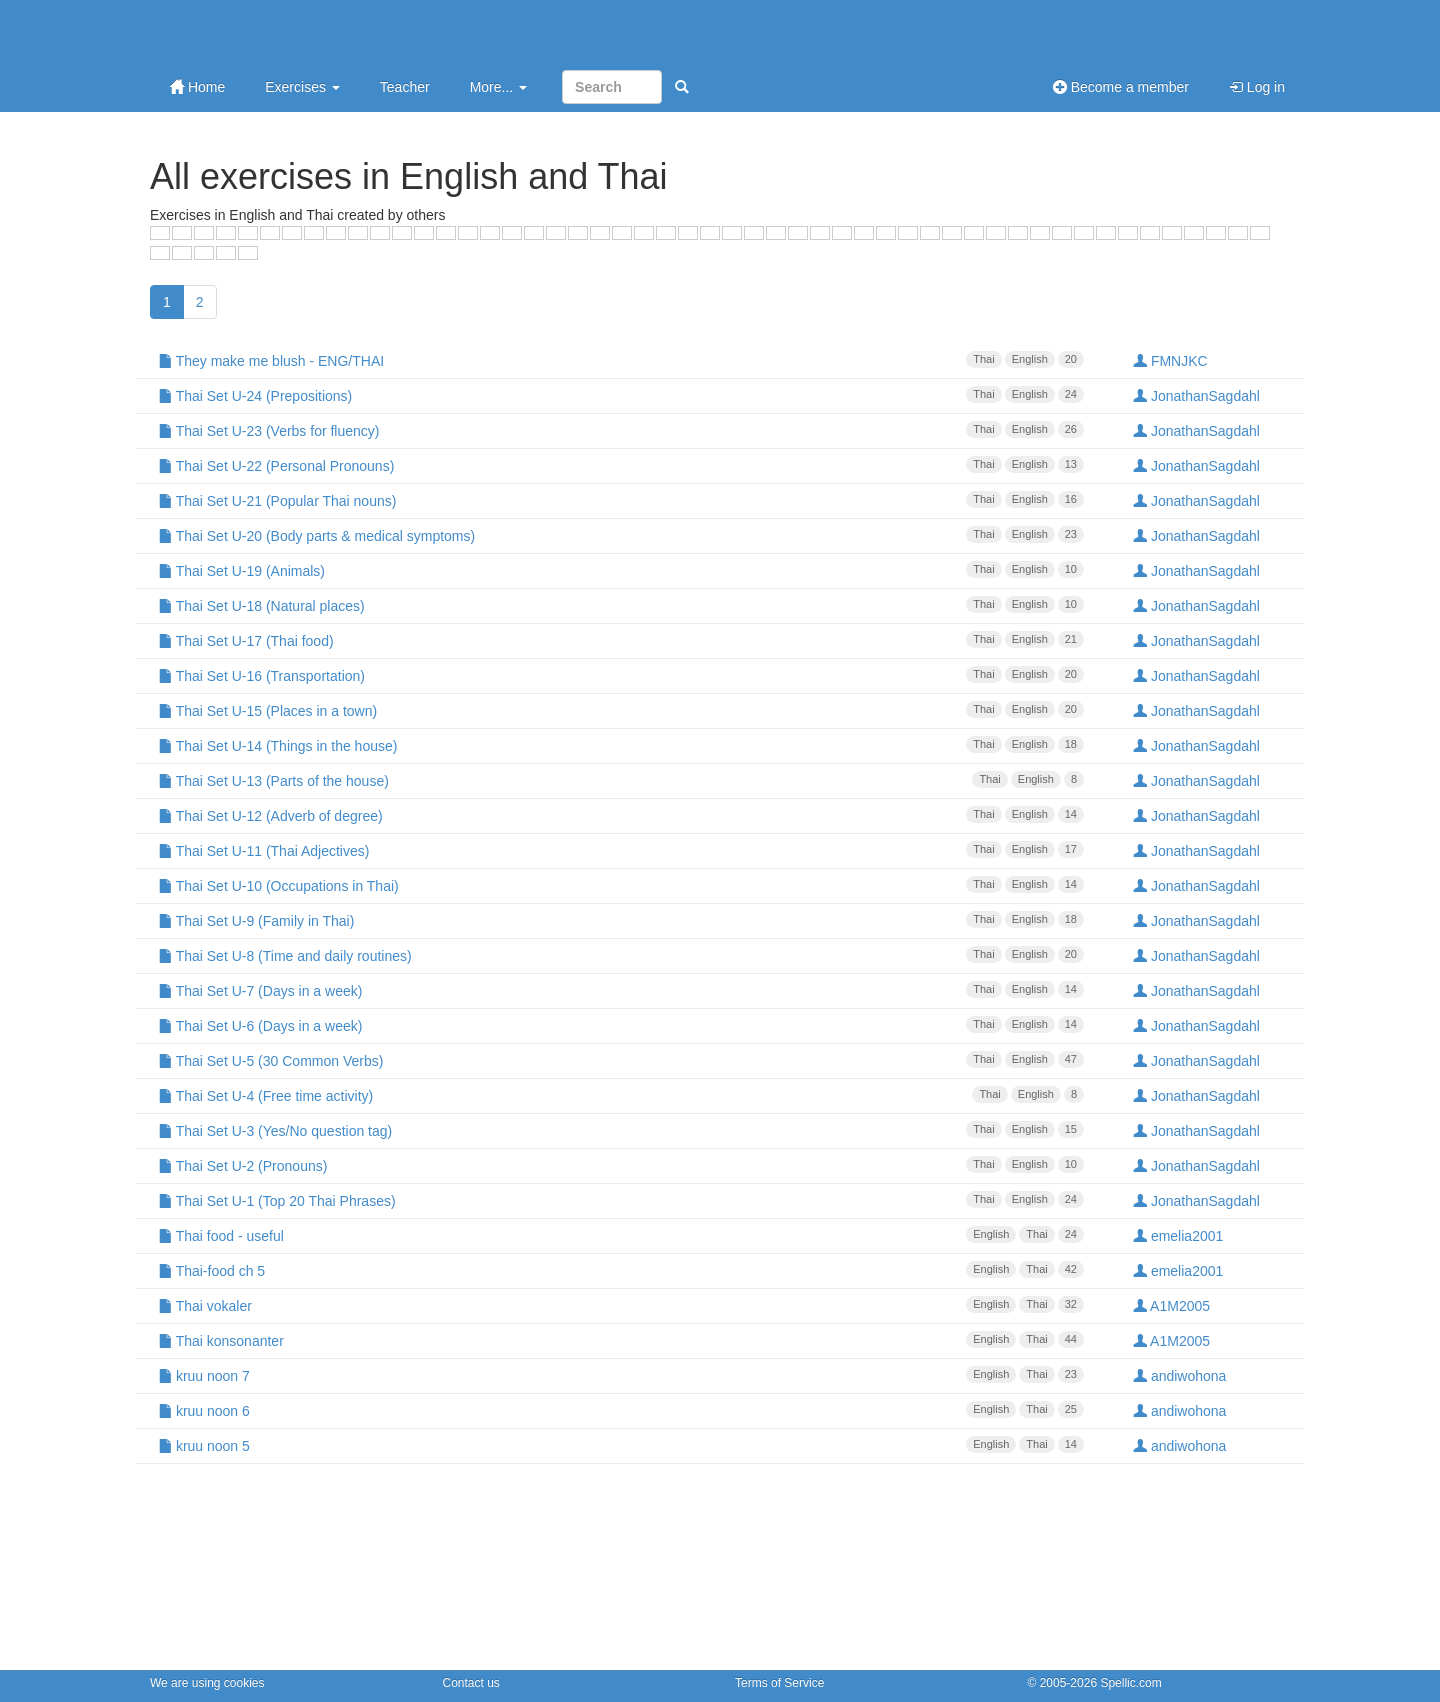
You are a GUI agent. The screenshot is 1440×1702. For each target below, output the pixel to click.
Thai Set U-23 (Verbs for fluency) (621, 430)
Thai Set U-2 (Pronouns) (621, 1165)
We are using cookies (207, 1683)
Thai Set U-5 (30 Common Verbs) (621, 1060)
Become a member (1121, 87)
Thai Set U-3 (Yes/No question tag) (621, 1130)
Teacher (405, 87)
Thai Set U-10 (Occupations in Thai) (621, 885)
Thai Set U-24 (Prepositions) (621, 395)
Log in (1257, 87)
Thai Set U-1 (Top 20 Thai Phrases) (621, 1200)
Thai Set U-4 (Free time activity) (621, 1095)
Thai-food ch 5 (621, 1270)
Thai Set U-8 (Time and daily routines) (621, 955)
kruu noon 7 (621, 1375)
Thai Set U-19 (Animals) (621, 570)
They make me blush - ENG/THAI (621, 360)
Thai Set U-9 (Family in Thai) (621, 920)
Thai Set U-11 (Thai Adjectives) (621, 850)
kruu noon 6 (621, 1410)
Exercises (302, 87)
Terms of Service (779, 1683)
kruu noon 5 (621, 1445)
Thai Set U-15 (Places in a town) (621, 710)
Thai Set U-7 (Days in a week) (621, 990)
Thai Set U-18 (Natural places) (621, 605)
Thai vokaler (621, 1305)
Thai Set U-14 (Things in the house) (621, 745)
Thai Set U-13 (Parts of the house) (621, 780)
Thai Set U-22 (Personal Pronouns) (621, 465)
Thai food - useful (621, 1235)
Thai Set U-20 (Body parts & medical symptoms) (621, 535)
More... (498, 87)
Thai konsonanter (621, 1340)
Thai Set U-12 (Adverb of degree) (621, 815)
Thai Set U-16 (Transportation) (621, 675)
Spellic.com (1130, 1683)
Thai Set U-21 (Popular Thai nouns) (621, 500)
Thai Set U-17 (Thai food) (621, 640)
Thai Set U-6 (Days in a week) (621, 1025)
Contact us (471, 1683)
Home (197, 87)
